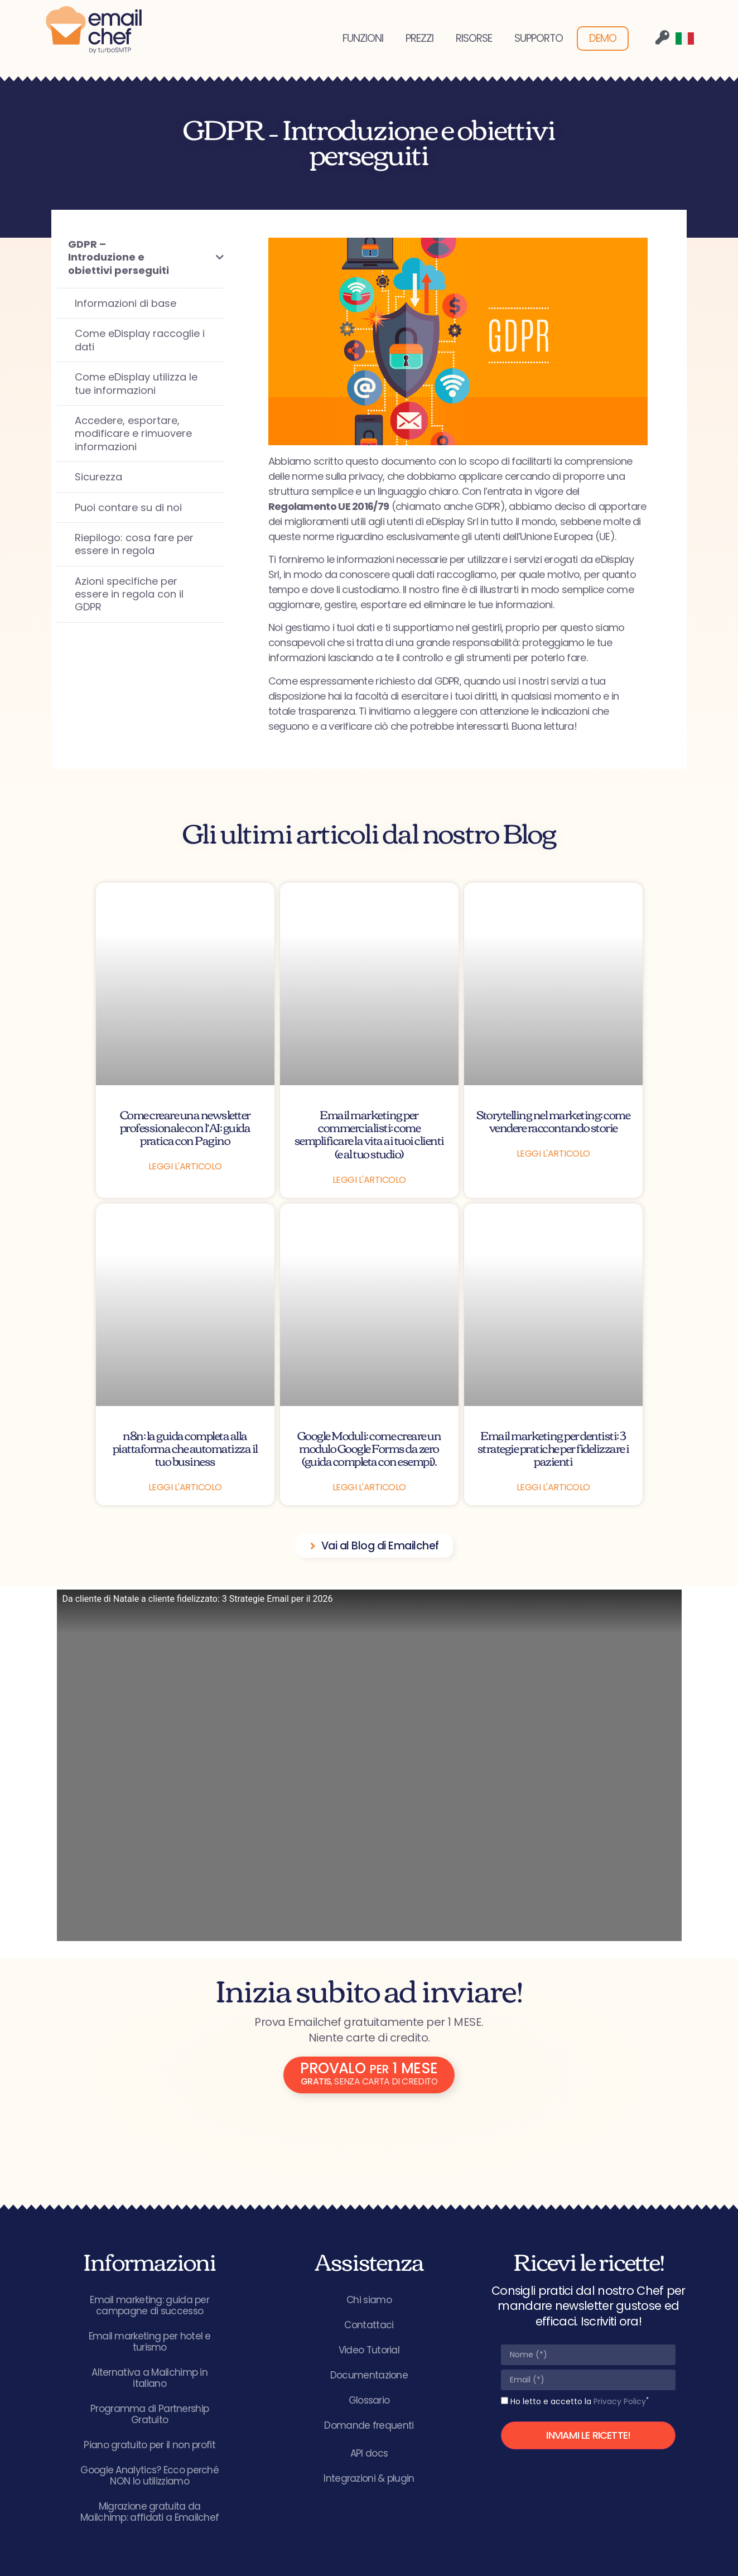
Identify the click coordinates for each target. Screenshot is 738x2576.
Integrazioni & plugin (369, 2478)
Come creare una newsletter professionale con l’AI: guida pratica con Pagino (185, 1126)
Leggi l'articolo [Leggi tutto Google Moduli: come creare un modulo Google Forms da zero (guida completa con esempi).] (369, 1487)
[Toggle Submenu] (204, 257)
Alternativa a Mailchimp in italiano (149, 2378)
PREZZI (419, 38)
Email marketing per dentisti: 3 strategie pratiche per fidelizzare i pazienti (553, 1447)
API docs (369, 2453)
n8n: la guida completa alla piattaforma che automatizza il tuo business (185, 1447)
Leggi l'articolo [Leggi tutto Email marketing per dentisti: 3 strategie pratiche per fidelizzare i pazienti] (553, 1487)
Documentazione (369, 2375)
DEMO (602, 38)
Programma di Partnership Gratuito (149, 2414)
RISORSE (474, 38)
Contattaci (368, 2325)
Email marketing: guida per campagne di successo (149, 2305)
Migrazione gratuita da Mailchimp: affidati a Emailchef (149, 2512)
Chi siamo (369, 2300)
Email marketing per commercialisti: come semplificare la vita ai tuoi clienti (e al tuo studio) (369, 1133)
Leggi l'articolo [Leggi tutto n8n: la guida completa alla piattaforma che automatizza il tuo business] (185, 1487)
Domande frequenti (368, 2425)
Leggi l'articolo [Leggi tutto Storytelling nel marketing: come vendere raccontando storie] (553, 1153)
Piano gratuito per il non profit (149, 2445)
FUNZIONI (363, 38)
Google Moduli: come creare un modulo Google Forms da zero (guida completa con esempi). (369, 1447)
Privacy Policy (620, 2401)
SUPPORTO (538, 38)
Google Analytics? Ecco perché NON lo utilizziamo (149, 2475)
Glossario (369, 2400)
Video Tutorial (369, 2350)
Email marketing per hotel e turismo (150, 2341)
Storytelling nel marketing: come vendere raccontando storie (553, 1120)
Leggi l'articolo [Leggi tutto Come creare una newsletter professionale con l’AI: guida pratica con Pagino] (185, 1166)
